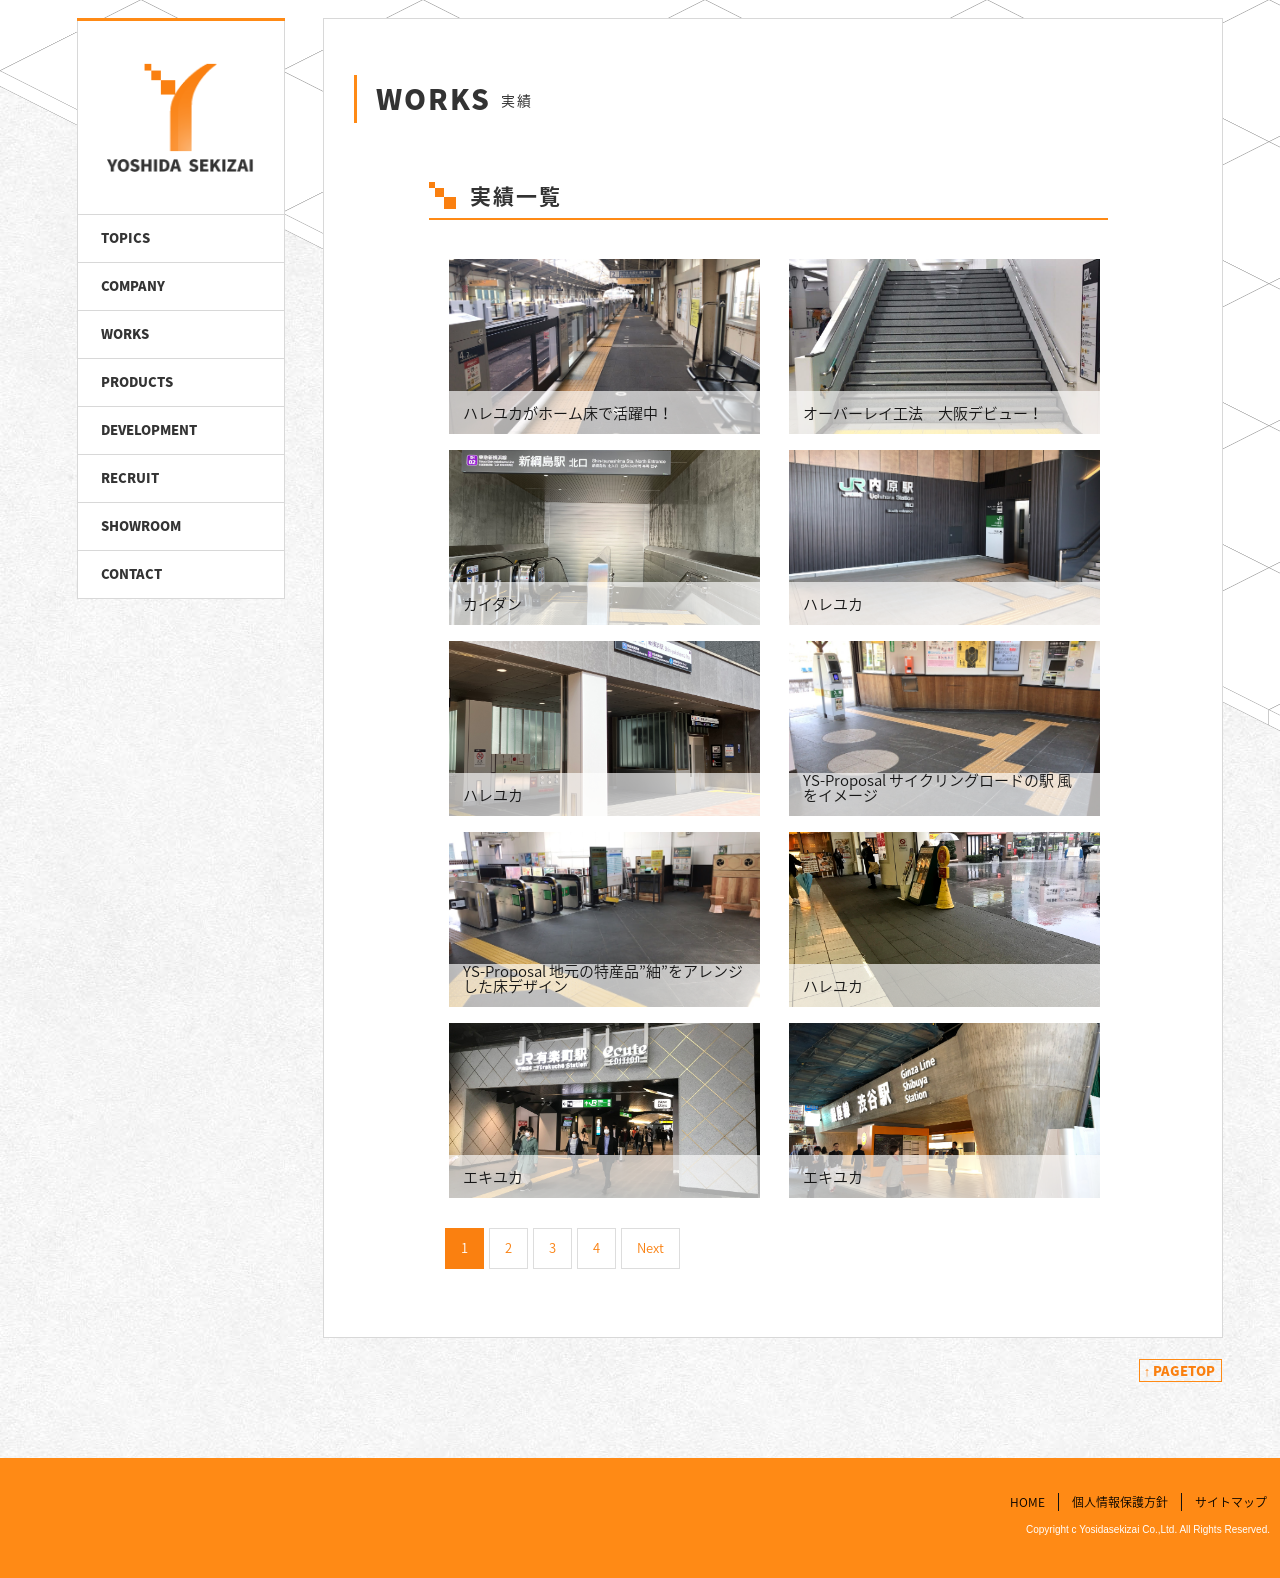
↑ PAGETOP (1180, 1370)
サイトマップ (1231, 1500)
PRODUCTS (137, 381)
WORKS (125, 333)
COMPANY (133, 285)
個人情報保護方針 (1120, 1500)
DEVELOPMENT (149, 429)
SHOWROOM (141, 525)
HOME (1027, 1500)
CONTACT (131, 573)
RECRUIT (130, 477)
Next (650, 1247)
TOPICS (125, 237)
